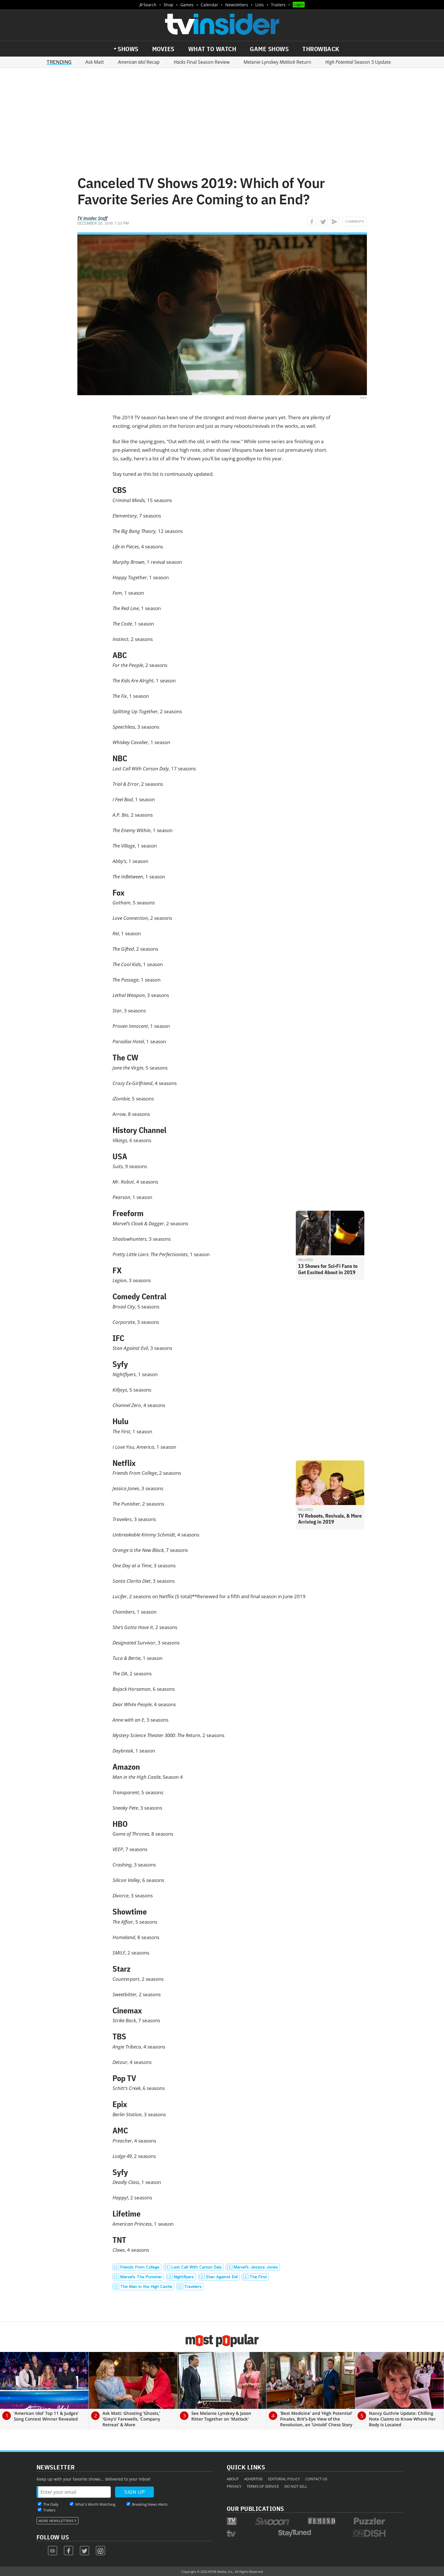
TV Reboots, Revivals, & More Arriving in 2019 (330, 1518)
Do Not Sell (295, 2486)
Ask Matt (94, 62)
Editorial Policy (284, 2478)
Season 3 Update (358, 62)
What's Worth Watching (95, 2504)
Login (299, 4)
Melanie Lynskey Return (277, 62)
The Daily (51, 2504)
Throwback (320, 48)
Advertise (253, 2478)
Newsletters (236, 4)
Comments (354, 221)
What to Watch (212, 48)
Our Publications (255, 2508)
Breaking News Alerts (150, 2504)
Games (187, 4)
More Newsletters (56, 2521)
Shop (168, 4)
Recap (139, 62)
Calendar (209, 4)
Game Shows (269, 48)
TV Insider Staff (92, 218)
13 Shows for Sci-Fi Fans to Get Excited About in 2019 (327, 1269)
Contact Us (316, 2478)
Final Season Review (202, 62)
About (233, 2478)
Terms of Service (263, 2486)
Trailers (278, 4)
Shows (128, 48)
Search (149, 4)
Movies (163, 48)
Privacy (234, 2486)
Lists (259, 4)
